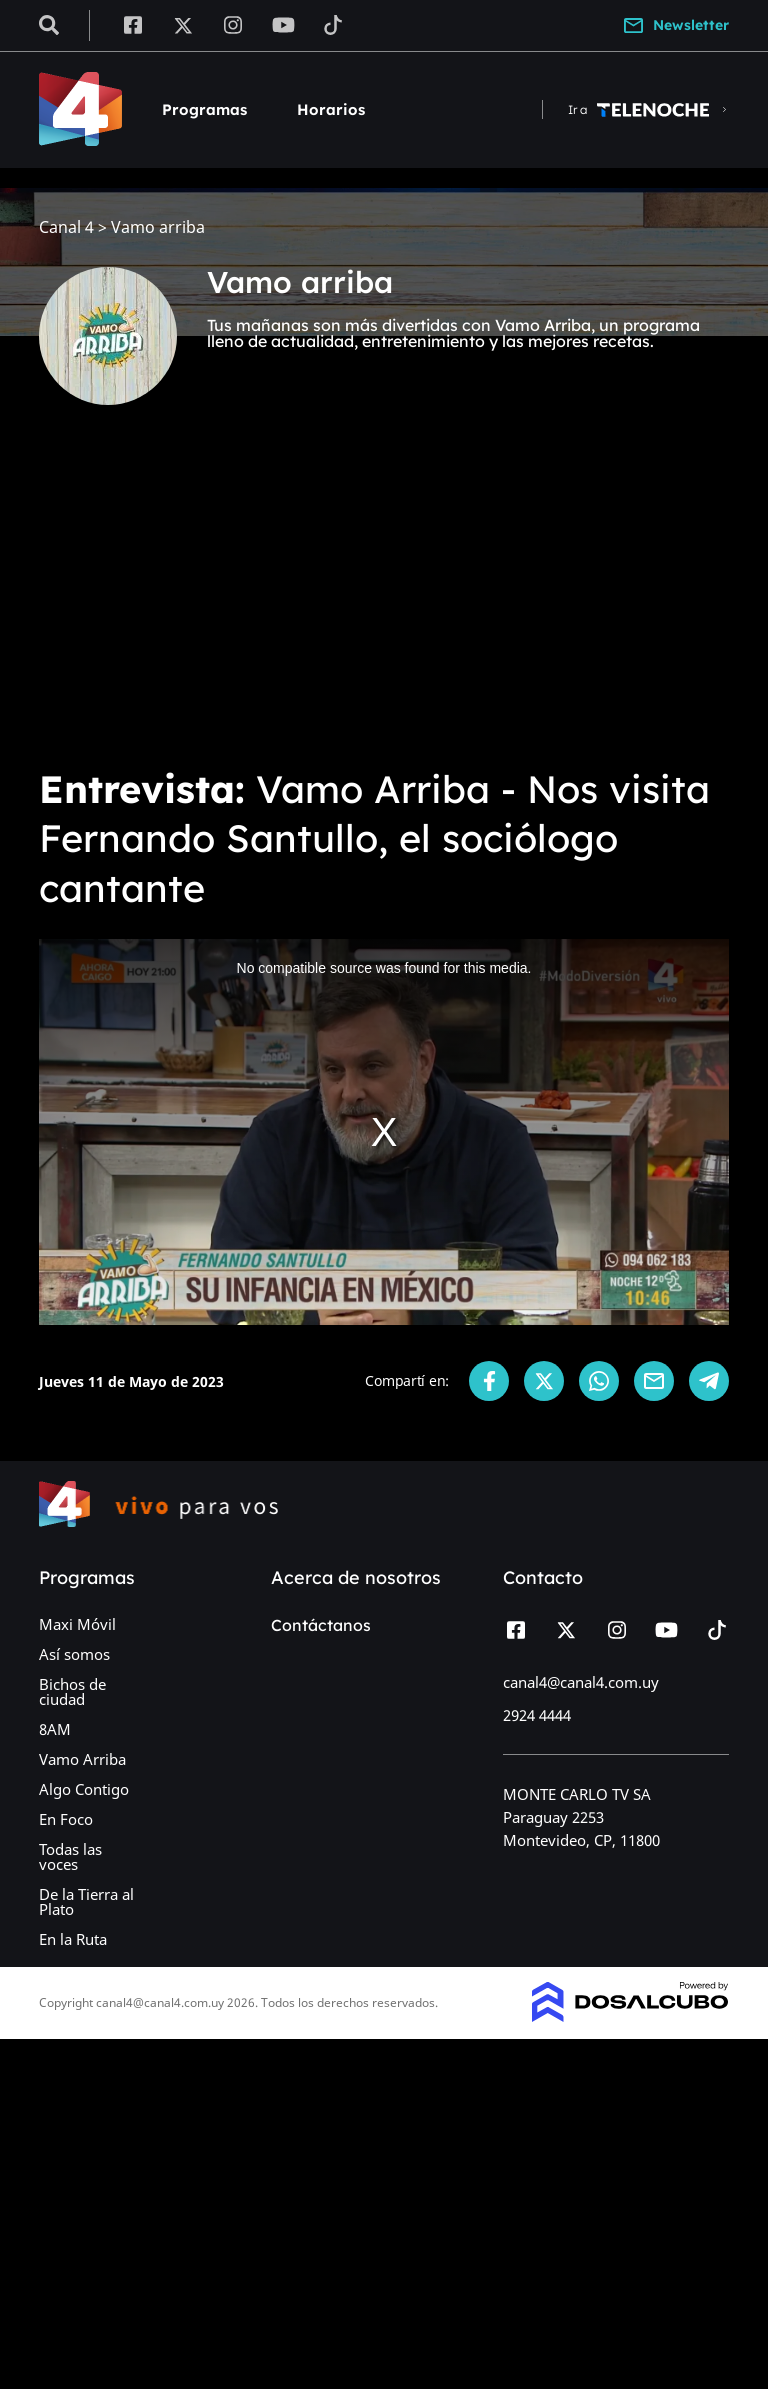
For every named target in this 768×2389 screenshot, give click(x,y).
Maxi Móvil (77, 1624)
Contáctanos (321, 1625)
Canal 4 (66, 227)
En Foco (66, 1819)
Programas (204, 109)
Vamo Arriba (82, 1759)
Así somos (74, 1654)
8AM (55, 1729)
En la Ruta (73, 1939)
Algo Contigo (84, 1789)
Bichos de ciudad (72, 1691)
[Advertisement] (384, 600)
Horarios (331, 109)
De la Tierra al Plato (86, 1901)
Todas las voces (70, 1856)
